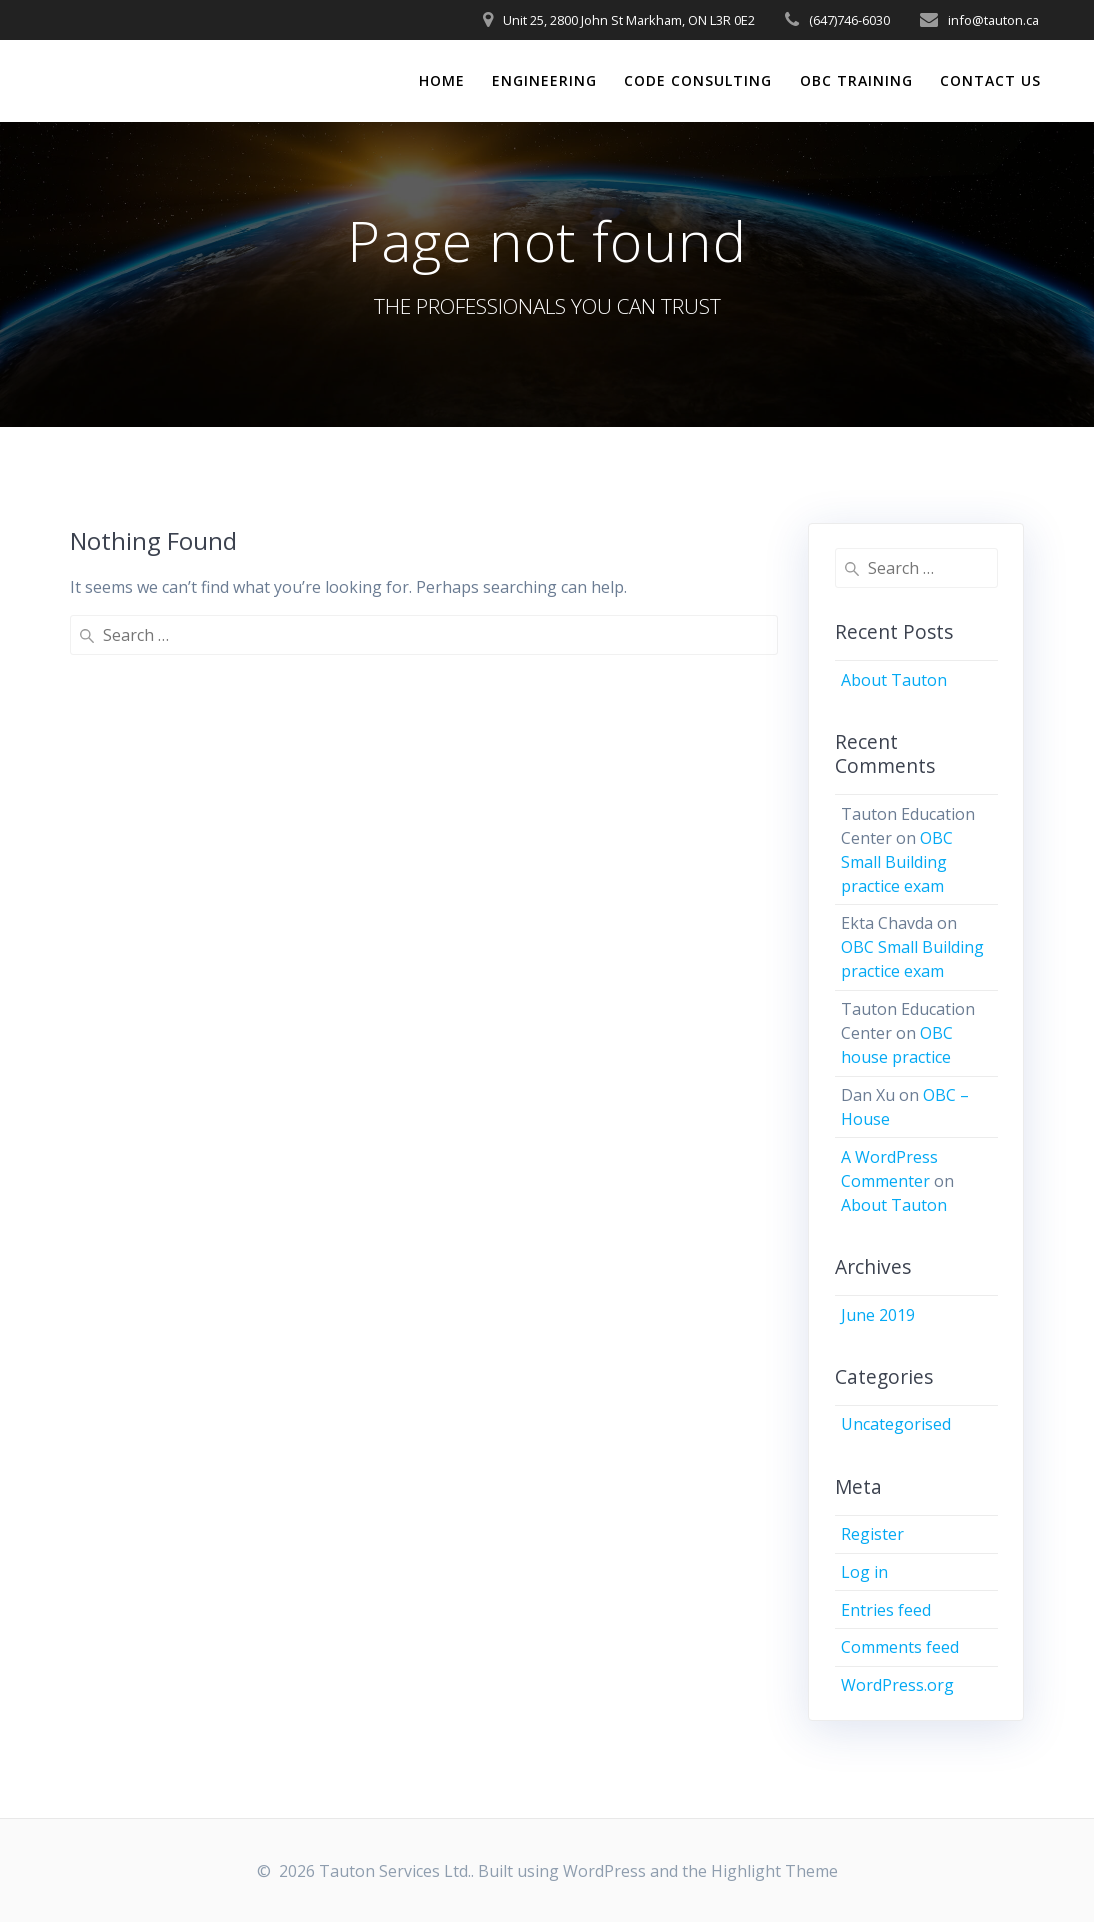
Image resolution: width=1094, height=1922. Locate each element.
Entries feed (886, 1610)
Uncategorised (896, 1424)
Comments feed (900, 1647)
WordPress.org (897, 1685)
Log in (864, 1572)
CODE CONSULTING (698, 80)
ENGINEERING (544, 80)
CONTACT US (990, 80)
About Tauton (894, 680)
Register (872, 1534)
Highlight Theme (774, 1871)
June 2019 (878, 1315)
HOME (442, 80)
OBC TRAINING (856, 80)
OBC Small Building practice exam (897, 862)
